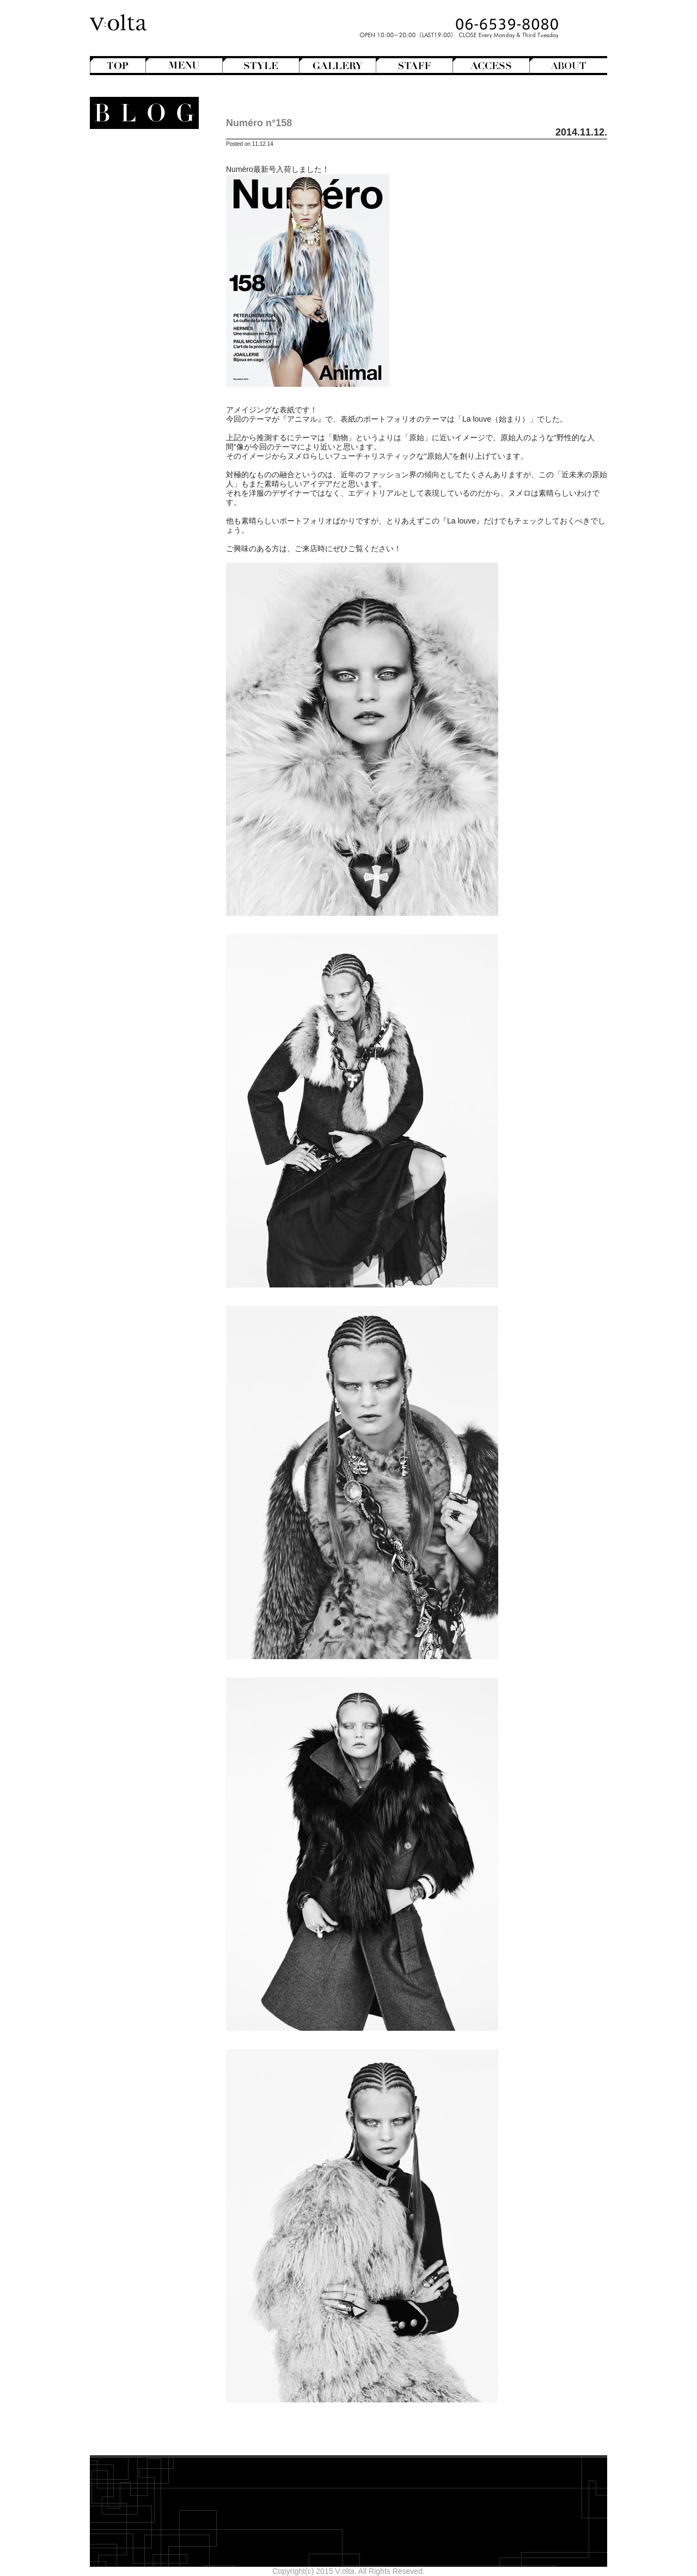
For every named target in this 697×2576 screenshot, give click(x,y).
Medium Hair (135, 223)
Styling (149, 436)
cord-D (165, 618)
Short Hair (140, 260)
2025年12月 (156, 523)
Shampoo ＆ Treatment (137, 418)
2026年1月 (158, 513)
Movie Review (133, 316)
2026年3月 (158, 495)
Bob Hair (142, 186)
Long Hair (140, 214)
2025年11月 (156, 532)
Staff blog (135, 334)
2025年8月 (158, 560)
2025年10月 (156, 541)
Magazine (140, 297)
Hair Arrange (135, 196)
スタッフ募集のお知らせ (135, 371)
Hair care (145, 408)
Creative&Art (135, 270)
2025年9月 (158, 550)
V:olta (147, 353)
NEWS (154, 325)
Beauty (154, 399)
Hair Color (140, 205)
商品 (153, 390)
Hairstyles (144, 288)
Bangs (146, 177)
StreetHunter (135, 344)
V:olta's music (127, 362)
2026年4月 (158, 486)
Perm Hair (140, 242)
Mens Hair (140, 233)
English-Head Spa (135, 279)
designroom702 (150, 600)
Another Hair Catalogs (139, 159)
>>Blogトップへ (150, 644)
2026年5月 (158, 476)
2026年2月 (158, 504)
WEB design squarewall (136, 609)
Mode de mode (140, 307)
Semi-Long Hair (130, 251)
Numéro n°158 (259, 123)
